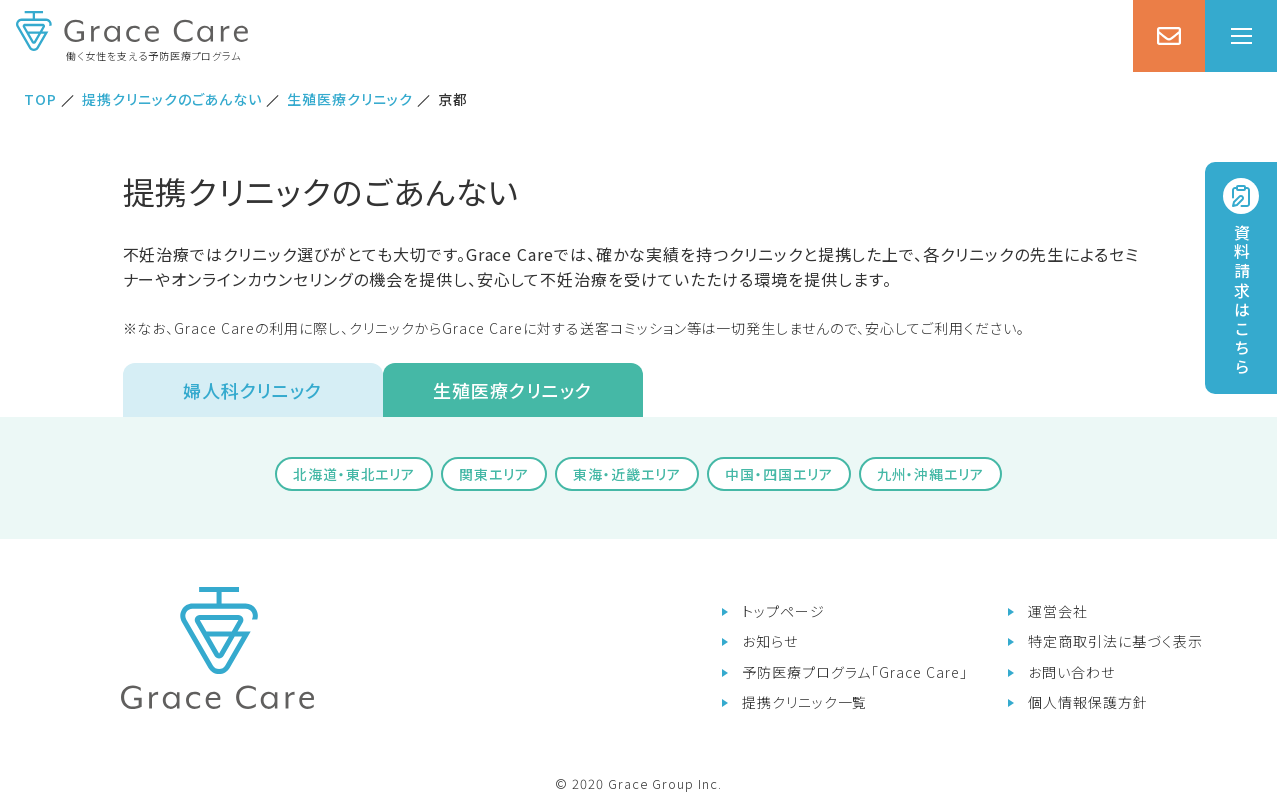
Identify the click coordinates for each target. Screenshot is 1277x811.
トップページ (783, 611)
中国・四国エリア (779, 474)
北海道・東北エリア (354, 474)
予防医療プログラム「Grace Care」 (855, 672)
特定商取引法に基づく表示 (1115, 641)
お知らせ (770, 641)
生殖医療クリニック (512, 390)
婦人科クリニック (253, 390)
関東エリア (494, 474)
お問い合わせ (1071, 672)
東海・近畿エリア (627, 474)
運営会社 (1058, 611)
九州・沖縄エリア (931, 474)
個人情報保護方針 (1088, 702)
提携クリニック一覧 (805, 702)
